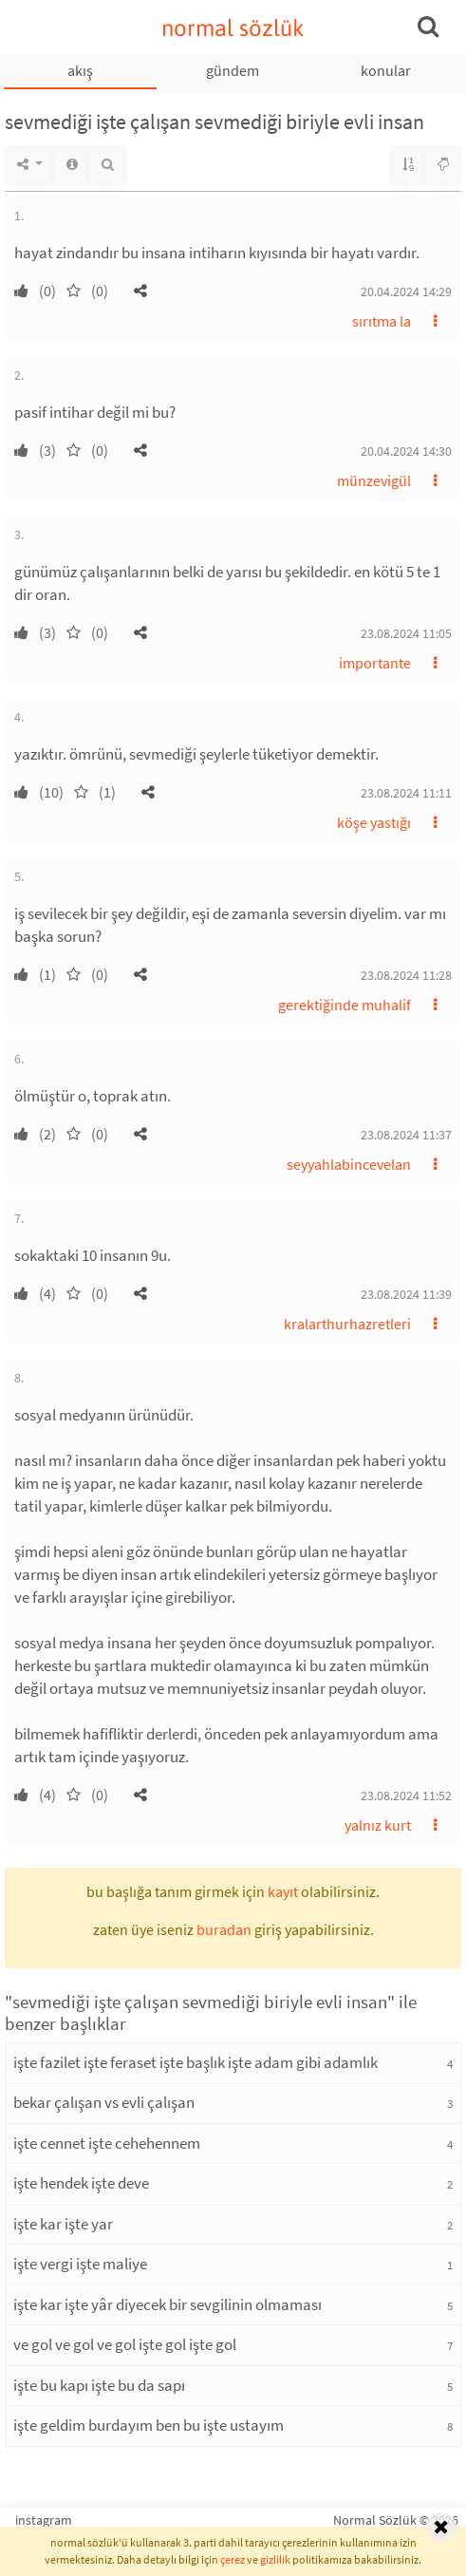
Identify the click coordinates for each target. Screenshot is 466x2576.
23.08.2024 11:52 (406, 1795)
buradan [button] (224, 1929)
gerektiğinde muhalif (344, 1004)
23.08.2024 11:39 (406, 1294)
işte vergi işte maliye (80, 2263)
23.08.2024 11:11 (406, 792)
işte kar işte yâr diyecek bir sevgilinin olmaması (167, 2304)
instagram (43, 2520)
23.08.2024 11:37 (406, 1134)
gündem (232, 70)
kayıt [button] (283, 1891)
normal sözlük (233, 28)
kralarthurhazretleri (347, 1323)
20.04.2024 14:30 (406, 451)
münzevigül (374, 480)
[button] (140, 290)
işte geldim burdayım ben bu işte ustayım (148, 2425)
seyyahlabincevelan (349, 1164)
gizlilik (275, 2559)
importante (375, 662)
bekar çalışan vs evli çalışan (104, 2102)
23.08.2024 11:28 (406, 975)
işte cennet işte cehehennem (106, 2143)
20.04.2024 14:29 (406, 291)
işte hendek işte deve (81, 2182)
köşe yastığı (374, 822)
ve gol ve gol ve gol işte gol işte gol (124, 2344)
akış (80, 70)
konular (386, 70)
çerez (232, 2559)
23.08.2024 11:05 (406, 633)
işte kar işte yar (63, 2223)
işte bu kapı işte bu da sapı (99, 2385)
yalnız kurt (378, 1824)
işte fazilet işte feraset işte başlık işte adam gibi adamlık (195, 2062)
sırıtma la (381, 320)
